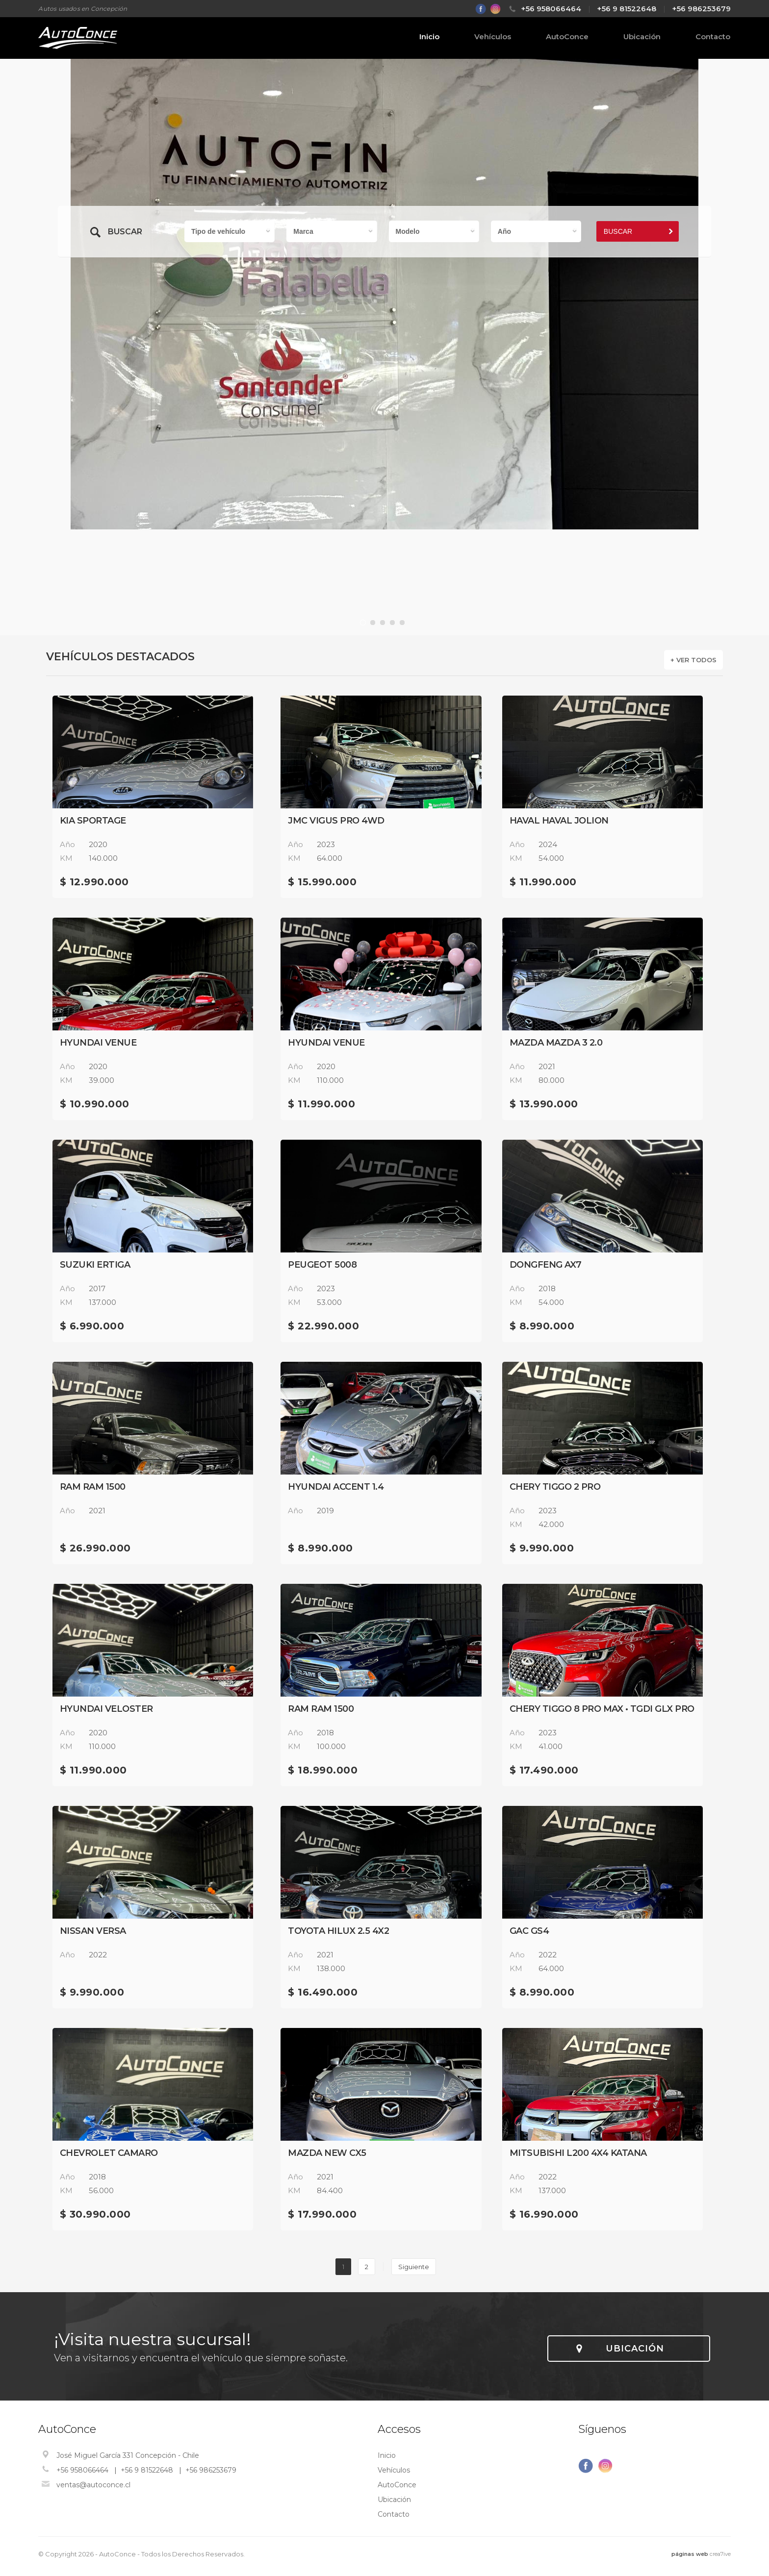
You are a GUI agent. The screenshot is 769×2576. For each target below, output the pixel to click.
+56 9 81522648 (626, 8)
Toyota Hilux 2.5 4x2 (338, 1931)
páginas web (689, 2554)
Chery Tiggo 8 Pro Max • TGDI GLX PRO (602, 1709)
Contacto (712, 36)
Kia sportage (93, 820)
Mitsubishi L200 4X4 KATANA (578, 2153)
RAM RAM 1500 (93, 1487)
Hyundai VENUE (98, 1043)
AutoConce (567, 36)
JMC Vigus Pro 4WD (336, 820)
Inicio (429, 36)
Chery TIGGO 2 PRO (555, 1487)
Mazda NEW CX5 (327, 2153)
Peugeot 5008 (322, 1265)
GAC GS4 (529, 1931)
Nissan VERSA (93, 1931)
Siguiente (413, 2267)
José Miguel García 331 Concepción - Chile (127, 2455)
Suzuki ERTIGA (95, 1265)
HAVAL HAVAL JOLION (559, 820)
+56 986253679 (701, 8)
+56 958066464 (551, 8)
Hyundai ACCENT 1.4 (336, 1487)
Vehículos (492, 36)
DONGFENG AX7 (546, 1265)
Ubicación (642, 36)
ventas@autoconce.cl (93, 2484)
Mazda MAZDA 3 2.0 (556, 1043)
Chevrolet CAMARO (109, 2153)
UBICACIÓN (635, 2348)
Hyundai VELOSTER (106, 1709)
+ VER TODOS (693, 660)
